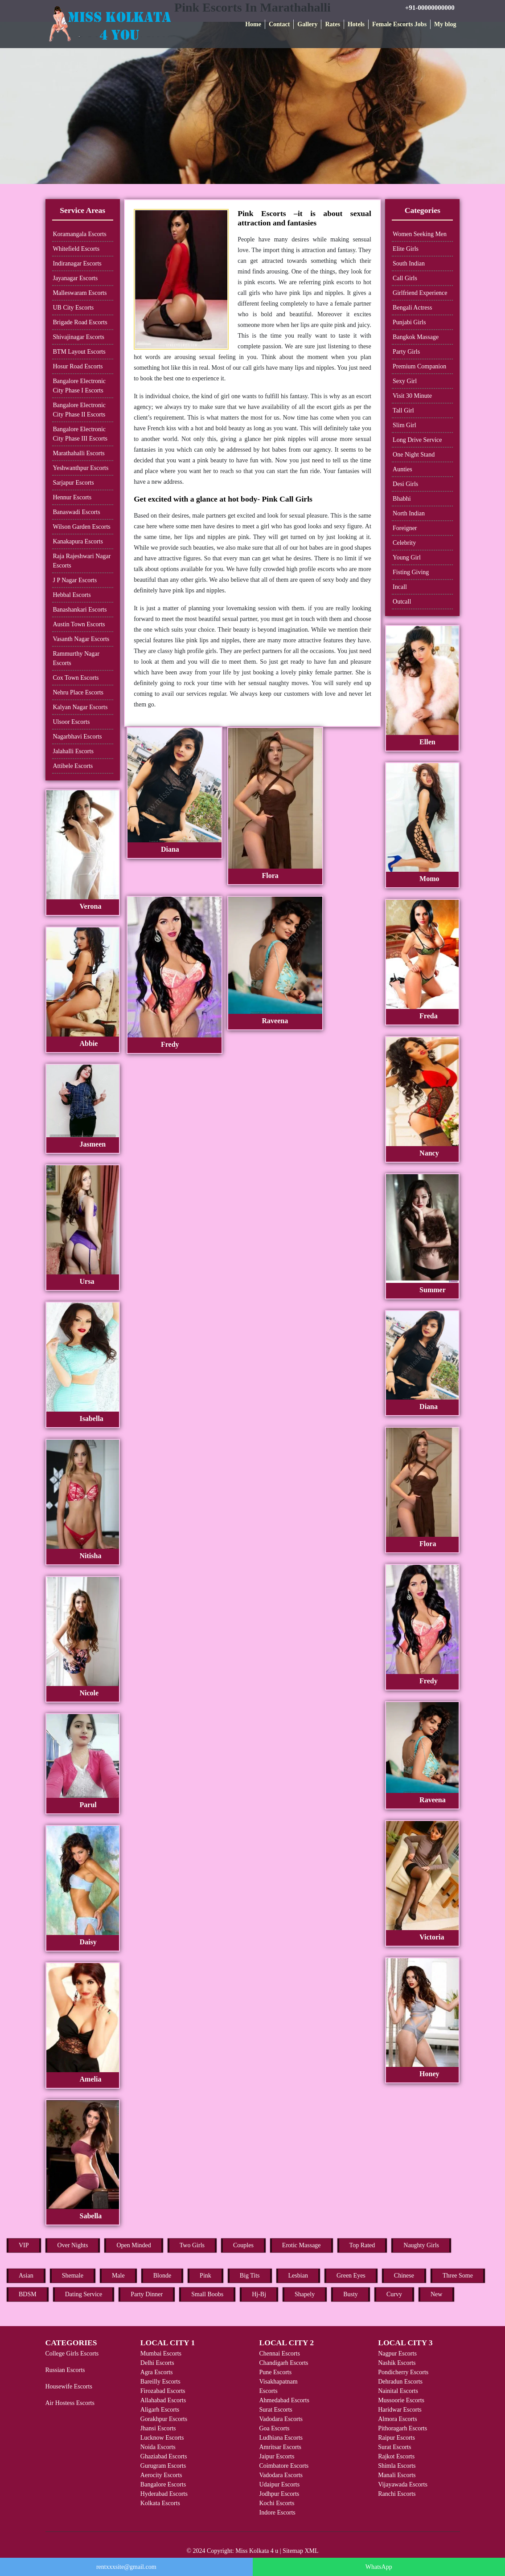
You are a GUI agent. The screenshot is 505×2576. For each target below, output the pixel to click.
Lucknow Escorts (162, 2437)
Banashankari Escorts (80, 609)
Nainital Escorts (398, 2391)
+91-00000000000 (430, 7)
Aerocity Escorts (161, 2475)
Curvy (394, 2294)
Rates (332, 24)
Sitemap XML (301, 2550)
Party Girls (406, 351)
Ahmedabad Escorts (284, 2400)
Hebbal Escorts (72, 595)
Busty (350, 2294)
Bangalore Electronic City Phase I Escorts (79, 386)
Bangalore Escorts (163, 2484)
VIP (24, 2245)
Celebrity (404, 542)
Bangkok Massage (416, 337)
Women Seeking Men (420, 234)
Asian (26, 2275)
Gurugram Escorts (163, 2465)
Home (253, 24)
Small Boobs (207, 2294)
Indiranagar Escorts (77, 263)
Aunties (402, 469)
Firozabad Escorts (162, 2391)
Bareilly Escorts (160, 2381)
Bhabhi (402, 498)
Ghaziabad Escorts (163, 2456)
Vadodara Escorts (281, 2419)
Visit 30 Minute (412, 395)
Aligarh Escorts (159, 2409)
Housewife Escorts (68, 2386)
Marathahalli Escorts (79, 453)
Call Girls (405, 278)
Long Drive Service (417, 440)
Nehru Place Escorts (78, 692)
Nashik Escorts (396, 2363)
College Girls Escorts (72, 2353)
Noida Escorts (158, 2447)
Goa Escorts (274, 2428)
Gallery (307, 24)
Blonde (162, 2275)
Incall (400, 587)
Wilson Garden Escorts (82, 526)
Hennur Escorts (72, 497)
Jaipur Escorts (276, 2456)
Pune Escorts (275, 2372)
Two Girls (192, 2245)
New (436, 2294)
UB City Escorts (73, 307)
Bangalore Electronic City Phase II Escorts (79, 410)
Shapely (305, 2294)
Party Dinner (147, 2294)
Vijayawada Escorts (402, 2484)
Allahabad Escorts (163, 2400)
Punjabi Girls (409, 322)
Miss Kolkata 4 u (256, 2550)
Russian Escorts (65, 2370)
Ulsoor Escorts (71, 722)
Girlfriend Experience (420, 293)
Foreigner (405, 528)
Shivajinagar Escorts (78, 337)
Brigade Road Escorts (80, 322)
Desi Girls (405, 484)
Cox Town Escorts (76, 677)
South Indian (409, 263)
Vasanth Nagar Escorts (81, 639)
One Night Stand (414, 454)
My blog (445, 24)
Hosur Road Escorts (78, 366)
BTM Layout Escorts (79, 351)
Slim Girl (404, 425)
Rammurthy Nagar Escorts (76, 658)
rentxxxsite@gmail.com (126, 2567)
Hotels (356, 24)
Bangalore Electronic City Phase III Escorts (80, 434)
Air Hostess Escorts (69, 2403)
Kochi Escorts (276, 2503)
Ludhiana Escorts (281, 2437)
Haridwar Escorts (400, 2409)
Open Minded (133, 2245)
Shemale (72, 2275)
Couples (243, 2245)
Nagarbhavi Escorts (77, 736)
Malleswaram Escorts (80, 293)
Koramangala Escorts (80, 234)
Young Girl (407, 557)
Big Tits (250, 2275)
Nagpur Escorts (397, 2353)
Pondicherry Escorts (403, 2372)
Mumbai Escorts (160, 2353)
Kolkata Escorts (160, 2503)
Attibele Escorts (73, 766)
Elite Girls (406, 248)
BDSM (28, 2294)
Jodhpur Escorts (279, 2493)
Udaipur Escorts (279, 2484)
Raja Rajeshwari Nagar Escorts (82, 561)
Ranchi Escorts (396, 2493)
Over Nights (72, 2245)
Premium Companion (419, 366)
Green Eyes (351, 2275)
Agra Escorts (156, 2372)
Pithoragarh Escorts (402, 2428)
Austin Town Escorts (79, 624)
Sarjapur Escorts (73, 482)
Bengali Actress (412, 307)
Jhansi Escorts (158, 2428)
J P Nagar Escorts (75, 580)
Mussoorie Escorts (401, 2400)
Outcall (402, 601)
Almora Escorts (397, 2419)
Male (118, 2275)
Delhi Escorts (157, 2363)
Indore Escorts (277, 2512)
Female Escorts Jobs (399, 24)
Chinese (404, 2275)
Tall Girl (403, 410)
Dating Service (84, 2294)
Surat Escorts (275, 2409)
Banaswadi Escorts (76, 512)
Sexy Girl (405, 381)
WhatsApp (378, 2567)
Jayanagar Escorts (75, 278)
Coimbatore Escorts (283, 2465)
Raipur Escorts (396, 2437)
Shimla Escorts (396, 2465)
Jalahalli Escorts (73, 751)
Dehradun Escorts (400, 2381)
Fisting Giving (411, 572)
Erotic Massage (301, 2245)
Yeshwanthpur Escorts (81, 468)
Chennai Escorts (279, 2353)
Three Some (458, 2275)
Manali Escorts (396, 2475)
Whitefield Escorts (76, 248)
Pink (205, 2275)
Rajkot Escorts (396, 2456)
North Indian (409, 513)
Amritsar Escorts (280, 2447)
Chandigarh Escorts (283, 2363)
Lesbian (298, 2275)
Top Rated (362, 2245)
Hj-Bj (259, 2294)
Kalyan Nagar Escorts (80, 707)
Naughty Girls (421, 2245)
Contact (279, 24)
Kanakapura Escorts (78, 541)
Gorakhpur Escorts (163, 2419)
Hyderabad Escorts (164, 2493)
